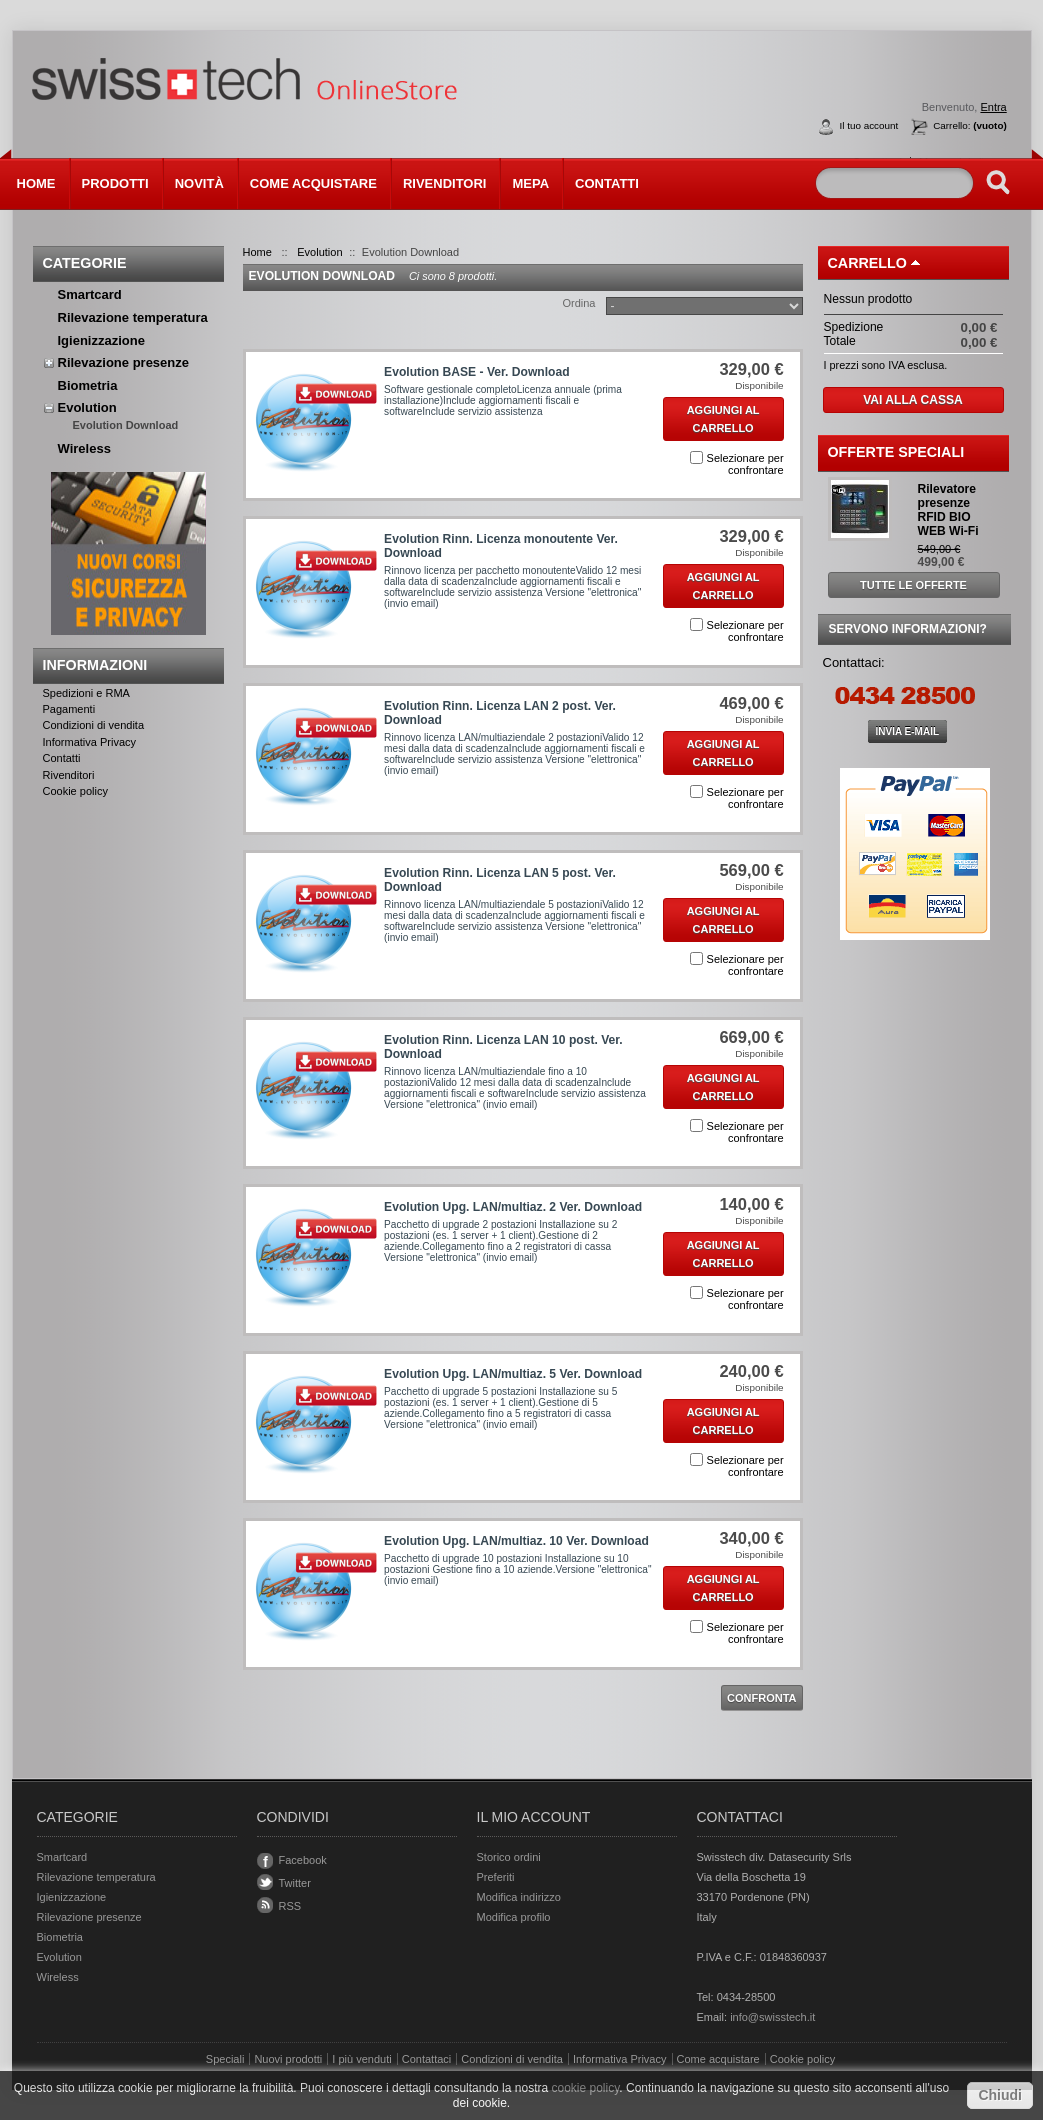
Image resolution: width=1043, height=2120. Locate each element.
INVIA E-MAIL (908, 731)
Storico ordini (509, 1857)
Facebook (303, 1860)
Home (36, 183)
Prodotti (110, 181)
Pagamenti (69, 709)
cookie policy (585, 2088)
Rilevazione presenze (124, 362)
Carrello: (970, 125)
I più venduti (361, 2059)
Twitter (295, 1883)
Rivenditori (445, 183)
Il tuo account (869, 125)
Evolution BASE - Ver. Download (476, 372)
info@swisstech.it (772, 2017)
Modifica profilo (514, 1917)
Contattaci (427, 2059)
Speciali (225, 2059)
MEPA (530, 183)
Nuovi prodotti (288, 2059)
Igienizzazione (101, 340)
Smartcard (90, 294)
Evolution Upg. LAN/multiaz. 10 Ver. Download (516, 1541)
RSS (290, 1906)
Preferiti (496, 1877)
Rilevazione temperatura (133, 317)
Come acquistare (313, 183)
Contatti (607, 183)
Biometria (88, 385)
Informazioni (95, 665)
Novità (199, 183)
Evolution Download (126, 425)
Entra (993, 107)
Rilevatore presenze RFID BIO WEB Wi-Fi (948, 510)
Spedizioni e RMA (86, 693)
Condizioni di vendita (94, 725)
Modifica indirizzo (519, 1897)
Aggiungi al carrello (723, 419)
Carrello (867, 263)
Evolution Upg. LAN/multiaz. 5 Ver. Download (513, 1374)
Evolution (87, 407)
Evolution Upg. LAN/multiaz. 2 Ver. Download (513, 1207)
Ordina (578, 303)
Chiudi (1000, 2095)
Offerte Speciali (896, 452)
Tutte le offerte (913, 585)
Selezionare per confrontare (745, 464)
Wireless (84, 448)
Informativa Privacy (90, 742)
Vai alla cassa (913, 400)
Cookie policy (75, 791)
